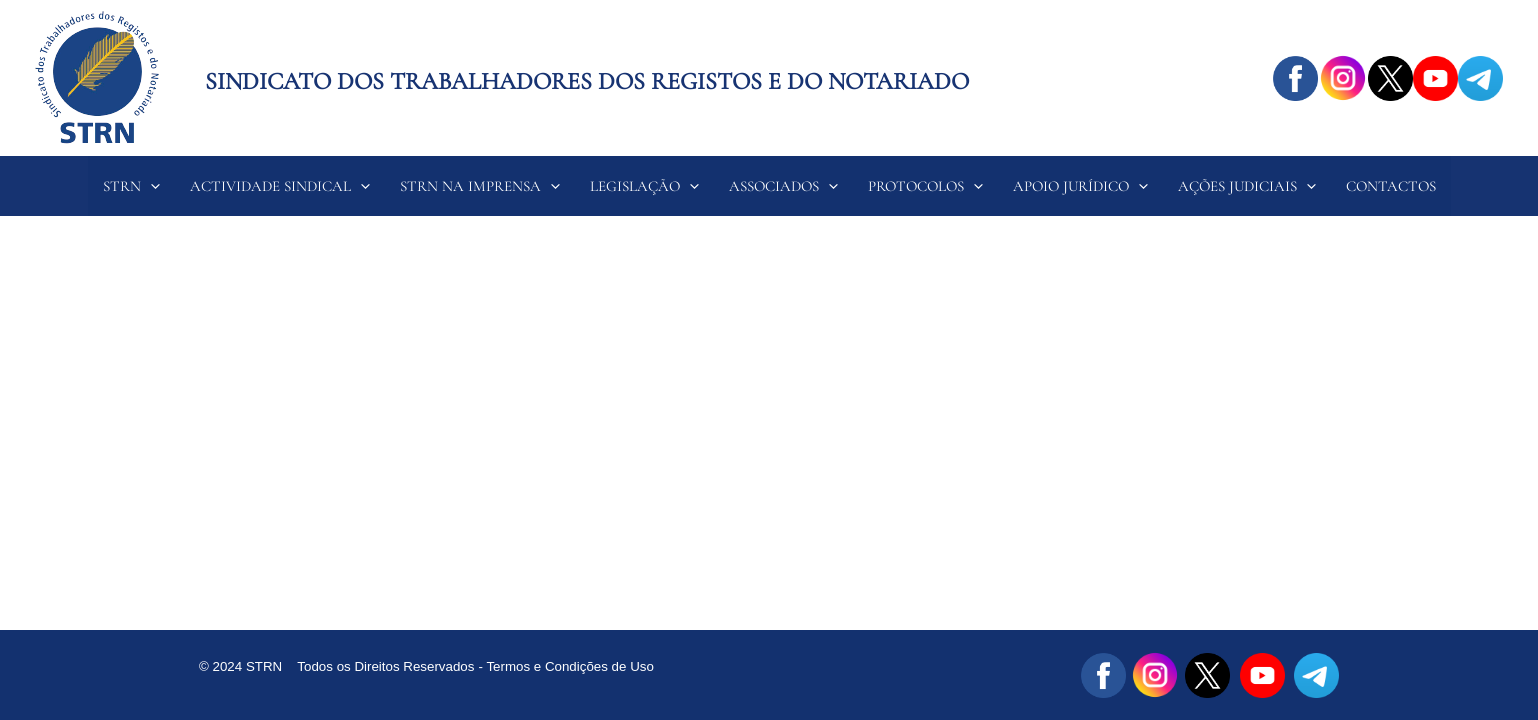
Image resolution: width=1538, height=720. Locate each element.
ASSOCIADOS (783, 186)
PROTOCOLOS (925, 186)
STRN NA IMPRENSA (480, 186)
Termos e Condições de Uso (571, 666)
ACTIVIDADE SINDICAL (280, 186)
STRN (131, 186)
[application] (150, 186)
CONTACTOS (1391, 186)
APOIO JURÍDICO (1080, 186)
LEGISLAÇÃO (644, 186)
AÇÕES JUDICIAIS (1247, 186)
